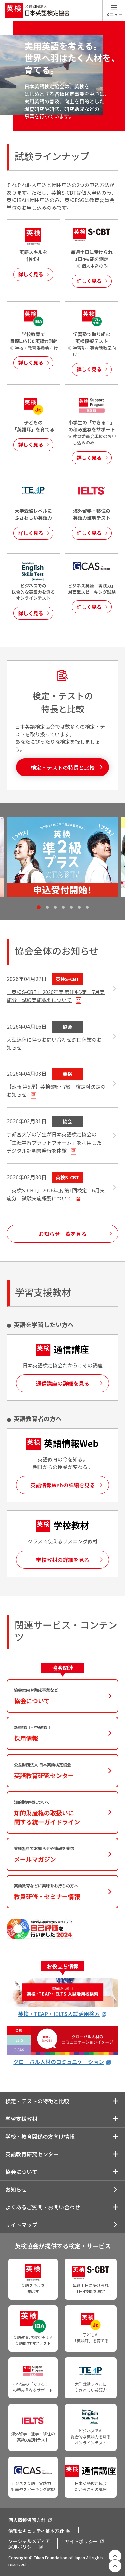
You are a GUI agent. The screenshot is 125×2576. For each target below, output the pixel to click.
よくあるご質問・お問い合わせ (42, 2207)
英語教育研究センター (32, 2154)
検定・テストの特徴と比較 (37, 2101)
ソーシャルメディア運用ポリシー (29, 2544)
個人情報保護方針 (27, 2520)
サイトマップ (21, 2225)
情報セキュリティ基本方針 (36, 2530)
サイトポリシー (81, 2541)
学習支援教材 (21, 2119)
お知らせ (16, 2189)
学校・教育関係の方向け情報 (40, 2136)
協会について (21, 2172)
